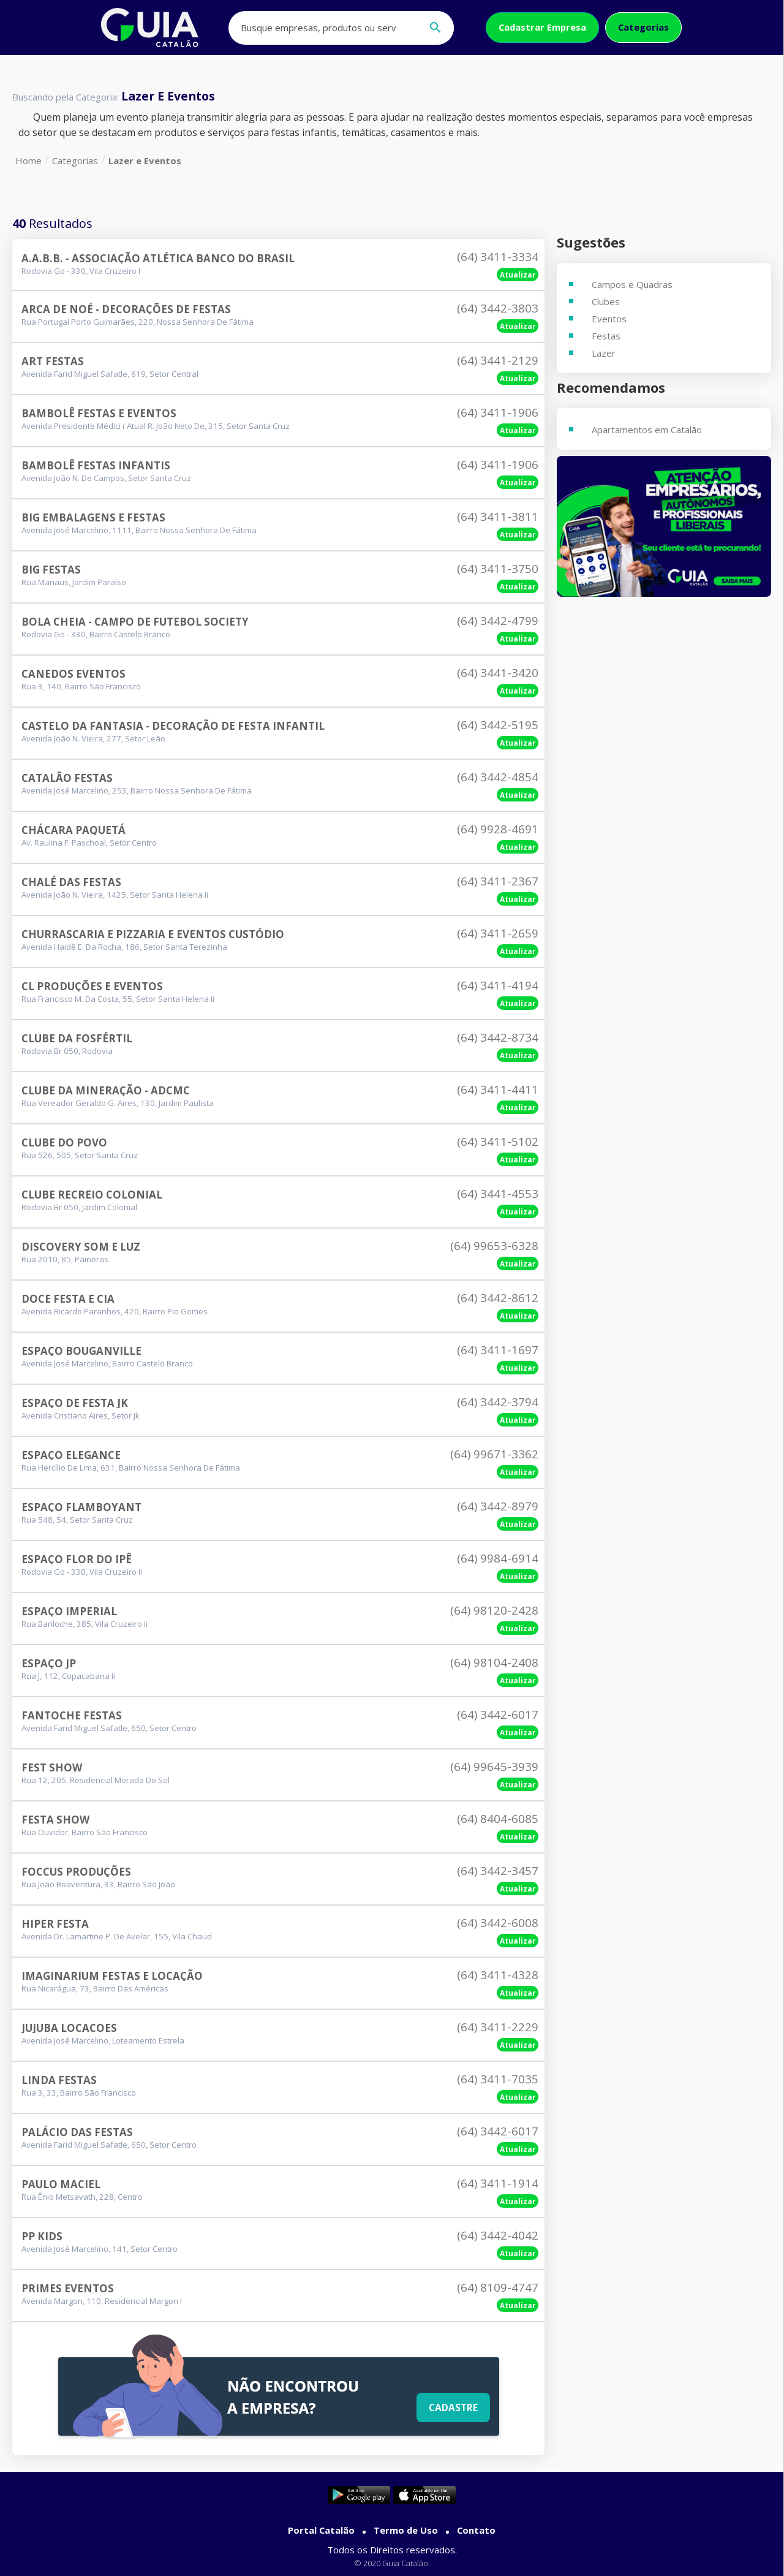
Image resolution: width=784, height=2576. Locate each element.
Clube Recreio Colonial (91, 1195)
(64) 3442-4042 (497, 2235)
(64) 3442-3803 (497, 308)
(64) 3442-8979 (497, 1506)
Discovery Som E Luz (80, 1247)
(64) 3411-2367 (497, 881)
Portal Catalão (321, 2530)
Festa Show (55, 1820)
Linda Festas (59, 2080)
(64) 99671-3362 (494, 1454)
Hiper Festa (55, 1924)
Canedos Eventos (73, 674)
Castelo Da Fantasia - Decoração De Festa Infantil (173, 726)
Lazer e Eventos (144, 160)
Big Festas (51, 570)
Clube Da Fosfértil (76, 1038)
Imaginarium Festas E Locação (112, 1976)
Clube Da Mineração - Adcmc (105, 1090)
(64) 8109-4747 (497, 2287)
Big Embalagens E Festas (93, 517)
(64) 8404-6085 (497, 1818)
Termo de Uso (406, 2530)
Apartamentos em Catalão (647, 429)
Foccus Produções (76, 1872)
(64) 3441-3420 (497, 673)
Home (28, 160)
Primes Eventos (67, 2288)
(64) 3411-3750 (497, 568)
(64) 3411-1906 (497, 412)
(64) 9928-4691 (497, 829)
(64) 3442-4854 (497, 777)
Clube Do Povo (64, 1142)
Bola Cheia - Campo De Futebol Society (135, 622)
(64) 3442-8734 (497, 1037)
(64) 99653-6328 (494, 1245)
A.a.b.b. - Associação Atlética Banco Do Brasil (158, 258)
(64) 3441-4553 (497, 1193)
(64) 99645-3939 (494, 1766)
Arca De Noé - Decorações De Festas (126, 309)
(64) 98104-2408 (494, 1662)
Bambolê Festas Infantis (95, 465)
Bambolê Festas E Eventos (98, 413)
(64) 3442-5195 (497, 725)
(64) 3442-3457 (497, 1870)
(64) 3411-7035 (497, 2079)
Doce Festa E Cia (68, 1299)
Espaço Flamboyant (81, 1507)
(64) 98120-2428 (494, 1610)
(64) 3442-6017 (497, 1714)
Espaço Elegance (71, 1455)
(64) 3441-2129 (497, 360)
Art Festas (52, 361)
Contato (476, 2530)
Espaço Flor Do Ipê (76, 1559)
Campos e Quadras (632, 284)
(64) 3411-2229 (497, 2027)
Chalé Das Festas (71, 882)
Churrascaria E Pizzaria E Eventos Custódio (152, 934)
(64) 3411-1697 (497, 1350)
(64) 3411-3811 (497, 516)
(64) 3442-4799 (497, 620)
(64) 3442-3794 (497, 1402)
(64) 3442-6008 (497, 1923)
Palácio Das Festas (77, 2132)
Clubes (606, 301)
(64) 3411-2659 (497, 933)
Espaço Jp (48, 1663)
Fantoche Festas (71, 1715)
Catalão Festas (67, 778)
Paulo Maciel (60, 2184)
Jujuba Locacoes (69, 2028)
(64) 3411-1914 (497, 2183)
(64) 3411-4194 (497, 985)
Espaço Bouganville (81, 1351)
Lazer (604, 353)
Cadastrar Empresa (542, 27)
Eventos (609, 319)
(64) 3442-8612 (497, 1298)
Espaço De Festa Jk (74, 1403)
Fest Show (51, 1767)
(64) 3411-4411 (497, 1089)
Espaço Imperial (69, 1611)
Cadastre (451, 2406)
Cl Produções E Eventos (92, 986)
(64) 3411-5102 (497, 1141)
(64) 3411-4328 (497, 1975)
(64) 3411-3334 (497, 256)
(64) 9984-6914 (497, 1558)
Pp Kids (41, 2236)
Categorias (643, 27)
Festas (606, 336)
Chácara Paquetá (73, 830)
